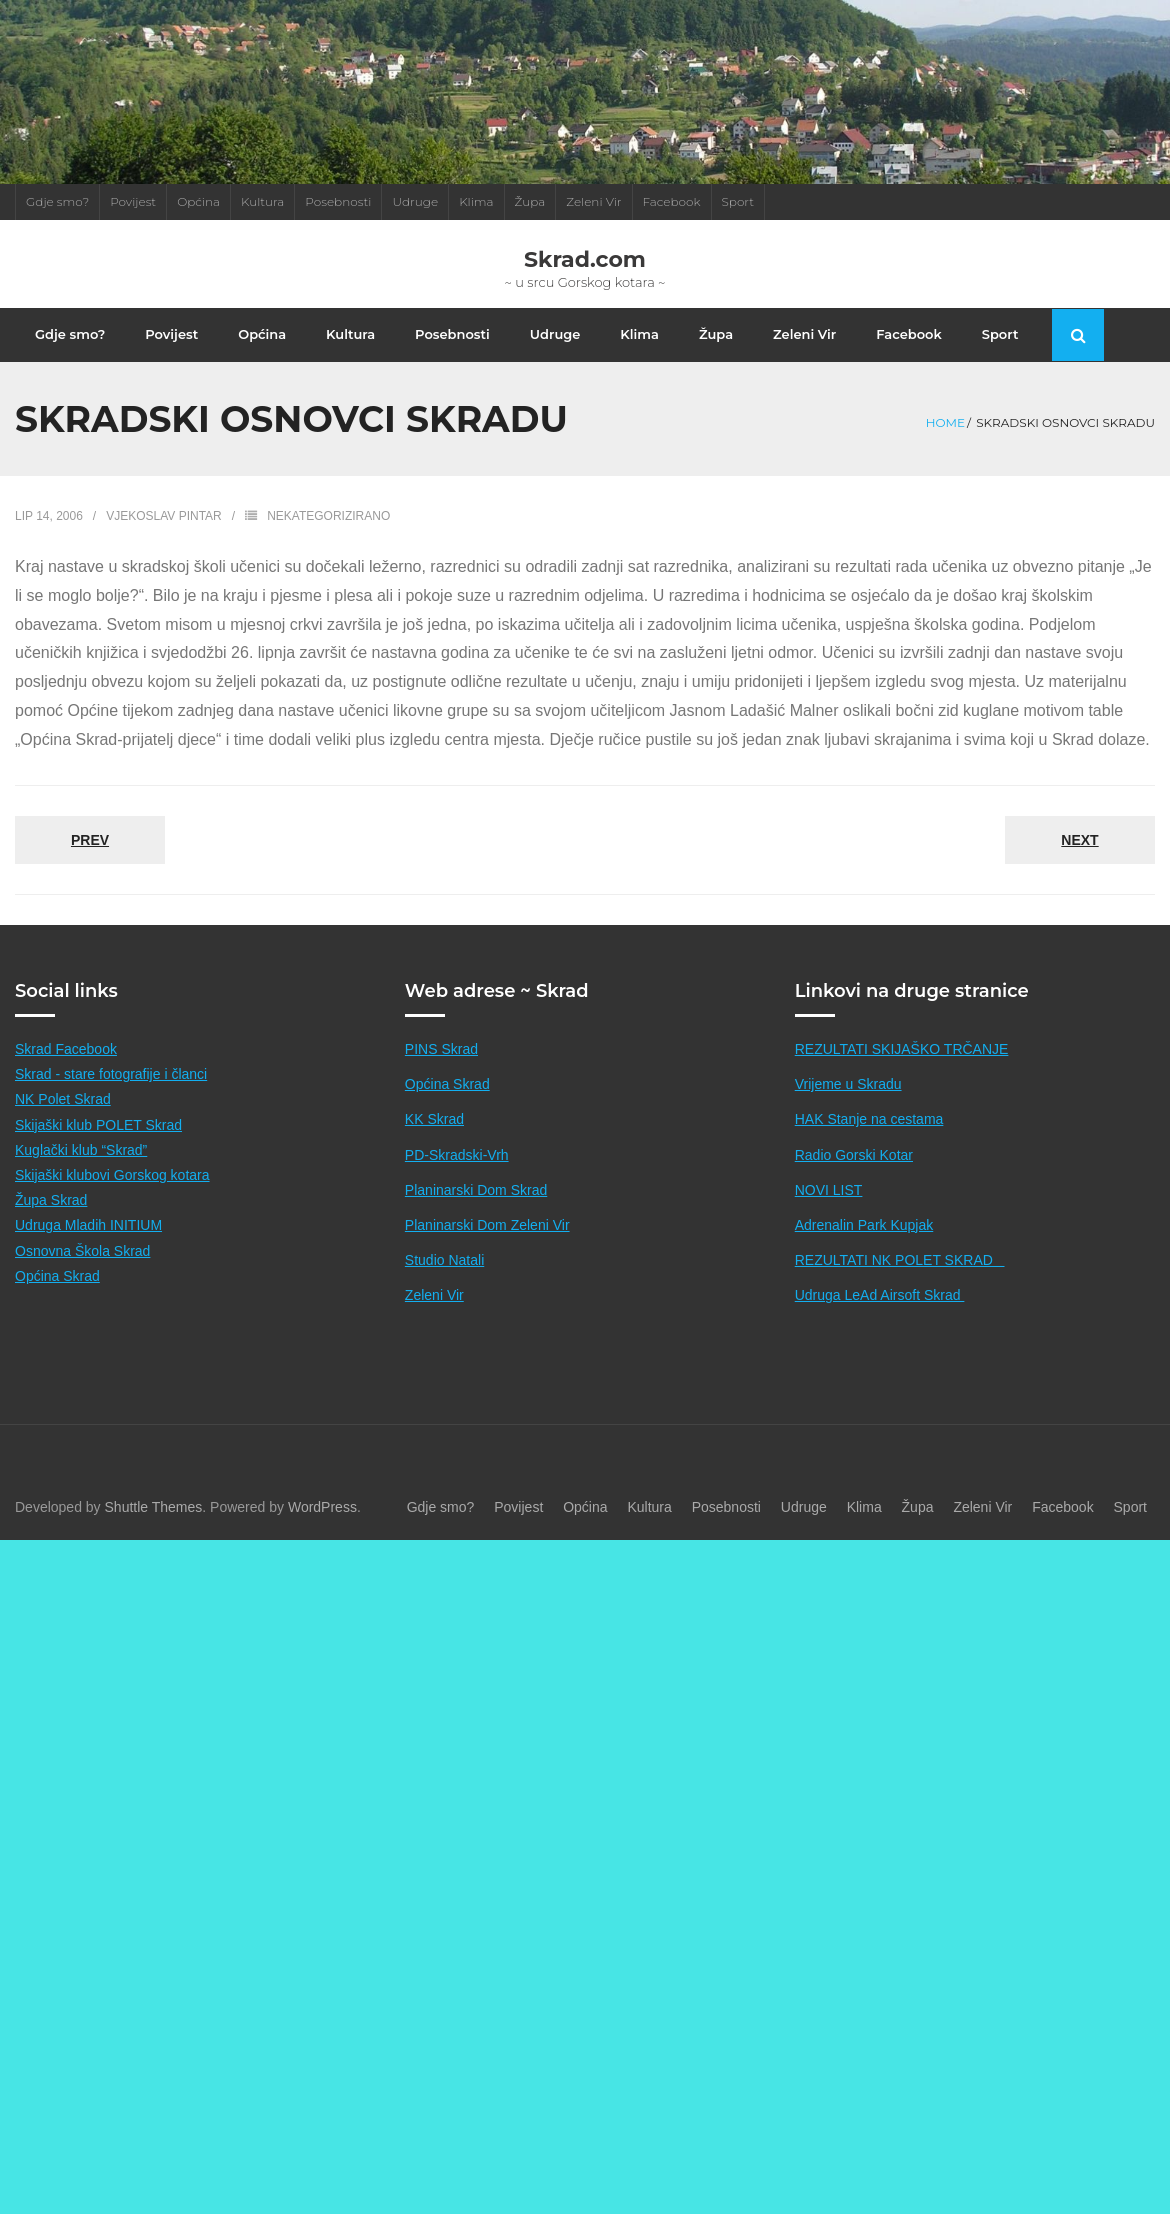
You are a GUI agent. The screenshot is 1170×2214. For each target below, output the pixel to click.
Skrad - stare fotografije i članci (111, 1096)
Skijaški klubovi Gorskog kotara (112, 1197)
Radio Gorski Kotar (854, 1176)
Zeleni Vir (593, 201)
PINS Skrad (441, 1071)
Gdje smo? (57, 201)
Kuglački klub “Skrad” (81, 1171)
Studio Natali (444, 1282)
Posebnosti (338, 201)
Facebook (672, 201)
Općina (198, 201)
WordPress (322, 1528)
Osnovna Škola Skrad (82, 1272)
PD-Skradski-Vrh (457, 1176)
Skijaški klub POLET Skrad (98, 1146)
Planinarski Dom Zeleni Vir (487, 1247)
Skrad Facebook (66, 1071)
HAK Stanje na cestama (869, 1141)
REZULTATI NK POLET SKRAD (900, 1282)
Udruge (415, 201)
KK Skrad (434, 1141)
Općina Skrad (57, 1297)
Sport (738, 201)
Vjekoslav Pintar (164, 538)
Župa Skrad (51, 1222)
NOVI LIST (829, 1211)
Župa (530, 201)
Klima (476, 201)
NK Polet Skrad (63, 1121)
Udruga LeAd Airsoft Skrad (880, 1317)
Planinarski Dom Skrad (476, 1211)
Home (945, 443)
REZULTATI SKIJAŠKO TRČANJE (902, 1071)
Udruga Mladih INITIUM (88, 1247)
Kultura (262, 201)
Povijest (133, 201)
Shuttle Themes (154, 1528)
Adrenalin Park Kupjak (864, 1247)
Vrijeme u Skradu (848, 1106)
